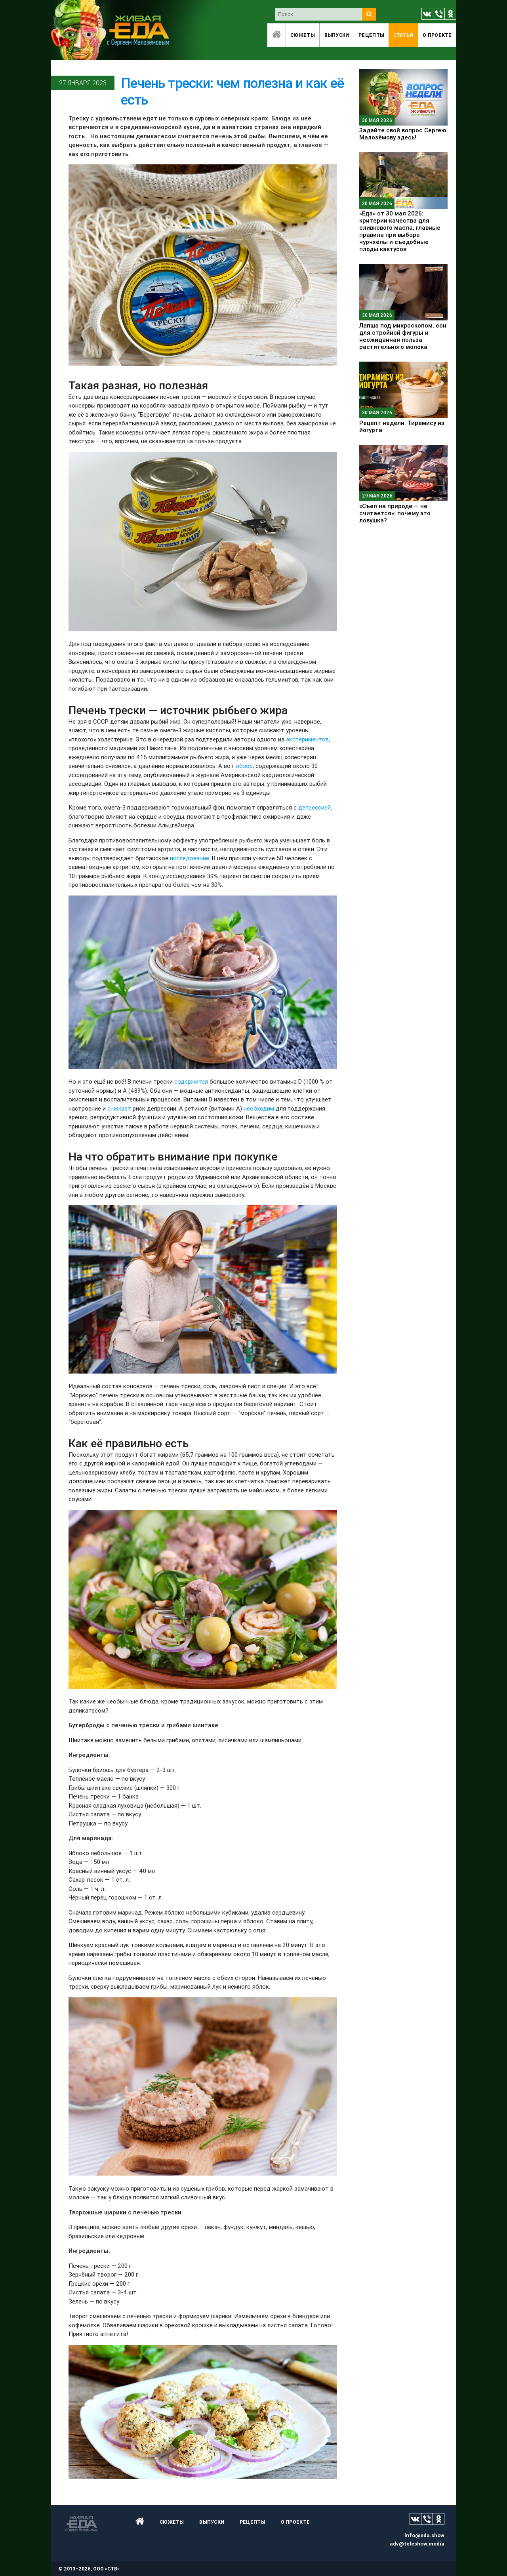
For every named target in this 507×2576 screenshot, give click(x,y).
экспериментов (307, 739)
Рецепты (371, 35)
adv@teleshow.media (417, 2543)
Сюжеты (302, 35)
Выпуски (336, 35)
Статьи (403, 35)
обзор (244, 766)
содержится (191, 1081)
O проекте (437, 35)
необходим (259, 1108)
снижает (119, 1108)
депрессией (314, 807)
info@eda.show (424, 2535)
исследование (189, 858)
